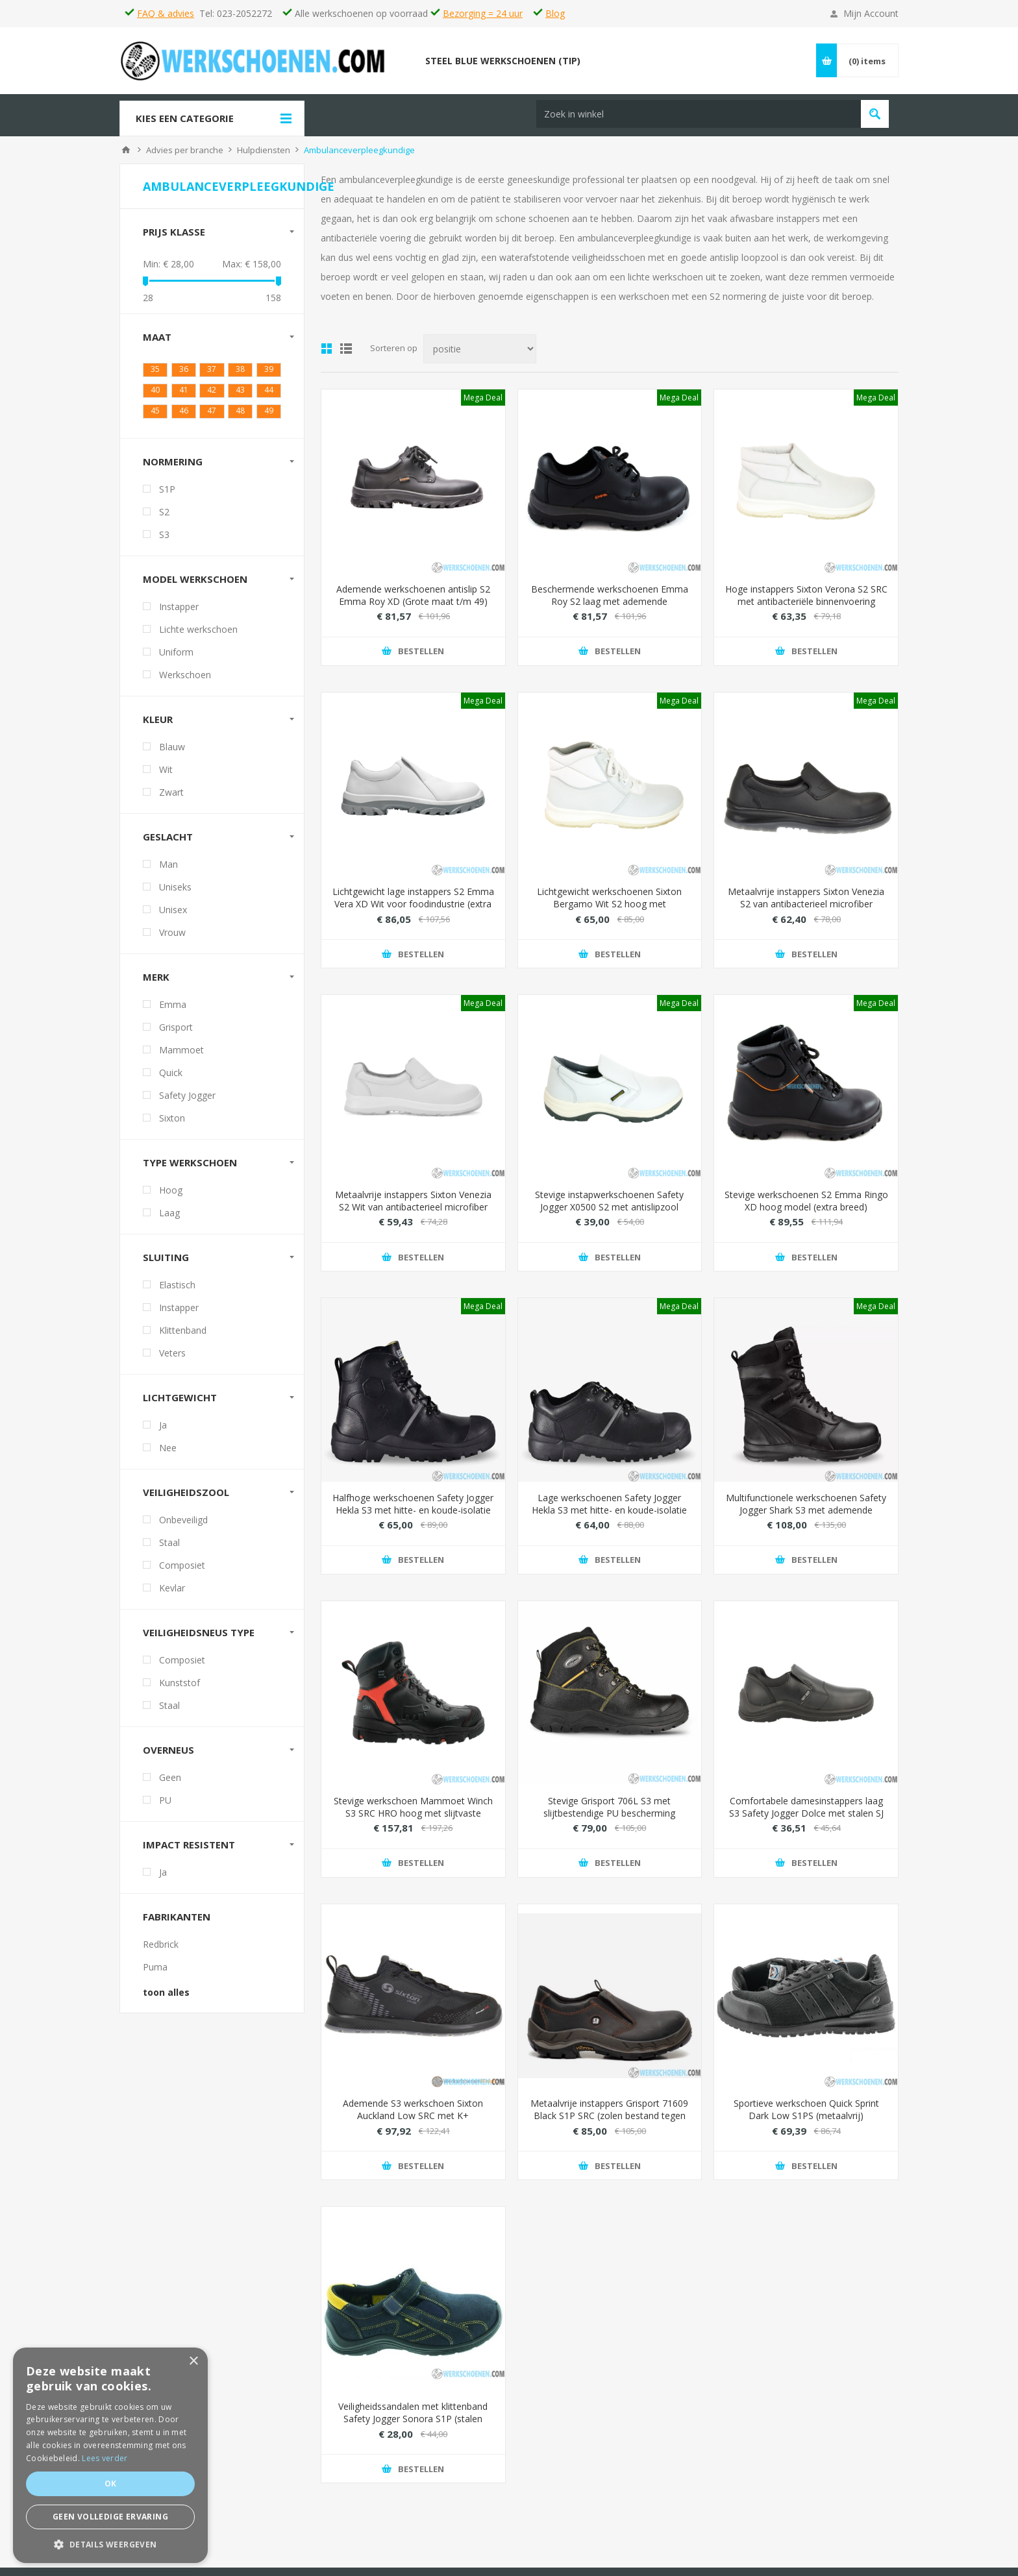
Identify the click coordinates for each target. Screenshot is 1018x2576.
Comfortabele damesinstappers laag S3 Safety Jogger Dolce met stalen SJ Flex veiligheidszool (806, 1818)
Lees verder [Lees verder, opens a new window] (104, 2458)
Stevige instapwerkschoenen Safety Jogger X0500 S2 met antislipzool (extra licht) (609, 1212)
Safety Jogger (187, 1101)
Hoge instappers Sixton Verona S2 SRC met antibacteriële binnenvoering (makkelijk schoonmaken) (806, 607)
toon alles (166, 1998)
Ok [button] (111, 2483)
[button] (110, 2544)
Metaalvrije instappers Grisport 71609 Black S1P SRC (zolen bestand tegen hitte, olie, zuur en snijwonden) (609, 2122)
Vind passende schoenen (751, 73)
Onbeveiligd (183, 1525)
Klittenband (182, 1336)
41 (183, 395)
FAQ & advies (165, 13)
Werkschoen (185, 680)
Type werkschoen (190, 1168)
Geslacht (168, 842)
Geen (170, 1783)
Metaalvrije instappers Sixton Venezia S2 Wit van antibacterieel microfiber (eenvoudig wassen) (413, 1212)
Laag (169, 1218)
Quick (170, 1078)
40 (155, 395)
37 (211, 374)
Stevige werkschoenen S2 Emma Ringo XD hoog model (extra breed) (806, 1206)
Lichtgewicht (180, 1403)
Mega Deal (483, 403)
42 (211, 395)
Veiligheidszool (186, 1497)
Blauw (172, 752)
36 (183, 374)
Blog (555, 13)
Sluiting (166, 1263)
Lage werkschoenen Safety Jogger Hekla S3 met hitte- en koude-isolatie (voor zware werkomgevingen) (609, 1515)
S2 (164, 517)
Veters (172, 1359)
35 (155, 374)
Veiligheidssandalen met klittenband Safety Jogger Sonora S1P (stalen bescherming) (413, 2425)
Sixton (172, 1124)
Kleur (158, 724)
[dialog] (110, 2455)
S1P (167, 495)
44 (268, 395)
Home (125, 155)
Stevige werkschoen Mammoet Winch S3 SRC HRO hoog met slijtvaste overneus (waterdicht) (413, 1818)
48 (240, 416)
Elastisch (177, 1290)
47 (211, 416)
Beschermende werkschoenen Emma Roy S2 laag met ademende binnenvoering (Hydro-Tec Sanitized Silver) (609, 613)
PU (165, 1806)
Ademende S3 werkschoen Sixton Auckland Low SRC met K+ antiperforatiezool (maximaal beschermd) (413, 2128)
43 (240, 395)
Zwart (171, 798)
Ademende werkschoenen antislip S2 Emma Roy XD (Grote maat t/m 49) (413, 601)
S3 (164, 540)
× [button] (193, 2361)
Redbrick (161, 1950)
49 (268, 416)
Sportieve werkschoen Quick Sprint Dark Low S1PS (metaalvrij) (806, 2116)
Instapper (179, 612)
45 (155, 416)
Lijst (346, 355)
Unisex (173, 915)
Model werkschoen (195, 584)
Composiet (182, 1571)
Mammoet (181, 1055)
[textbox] (575, 73)
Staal (169, 1548)
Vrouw (172, 938)
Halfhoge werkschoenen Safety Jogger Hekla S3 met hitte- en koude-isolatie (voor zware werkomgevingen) (412, 1515)
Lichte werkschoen (198, 635)
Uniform (176, 658)
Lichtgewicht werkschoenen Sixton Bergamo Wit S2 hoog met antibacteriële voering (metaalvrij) (609, 910)
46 (183, 416)
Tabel (326, 355)
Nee (168, 1453)
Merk (156, 982)
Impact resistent (189, 1850)
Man (168, 870)
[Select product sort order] (479, 354)
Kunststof (179, 1688)
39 (268, 374)
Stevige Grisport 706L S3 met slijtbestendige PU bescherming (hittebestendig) (609, 1818)
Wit (166, 775)
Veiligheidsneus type (199, 1638)
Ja (163, 1431)
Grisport (176, 1033)
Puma (155, 1973)
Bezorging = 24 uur (483, 13)
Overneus (168, 1755)
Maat (157, 342)
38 (240, 374)
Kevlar (172, 1594)
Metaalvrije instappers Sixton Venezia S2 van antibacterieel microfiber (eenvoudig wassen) (806, 910)
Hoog (170, 1196)
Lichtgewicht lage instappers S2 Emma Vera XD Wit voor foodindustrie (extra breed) (413, 910)
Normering (173, 467)
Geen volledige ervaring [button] (110, 2516)
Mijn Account (871, 13)
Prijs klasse (174, 237)
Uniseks (175, 893)
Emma (172, 1010)
